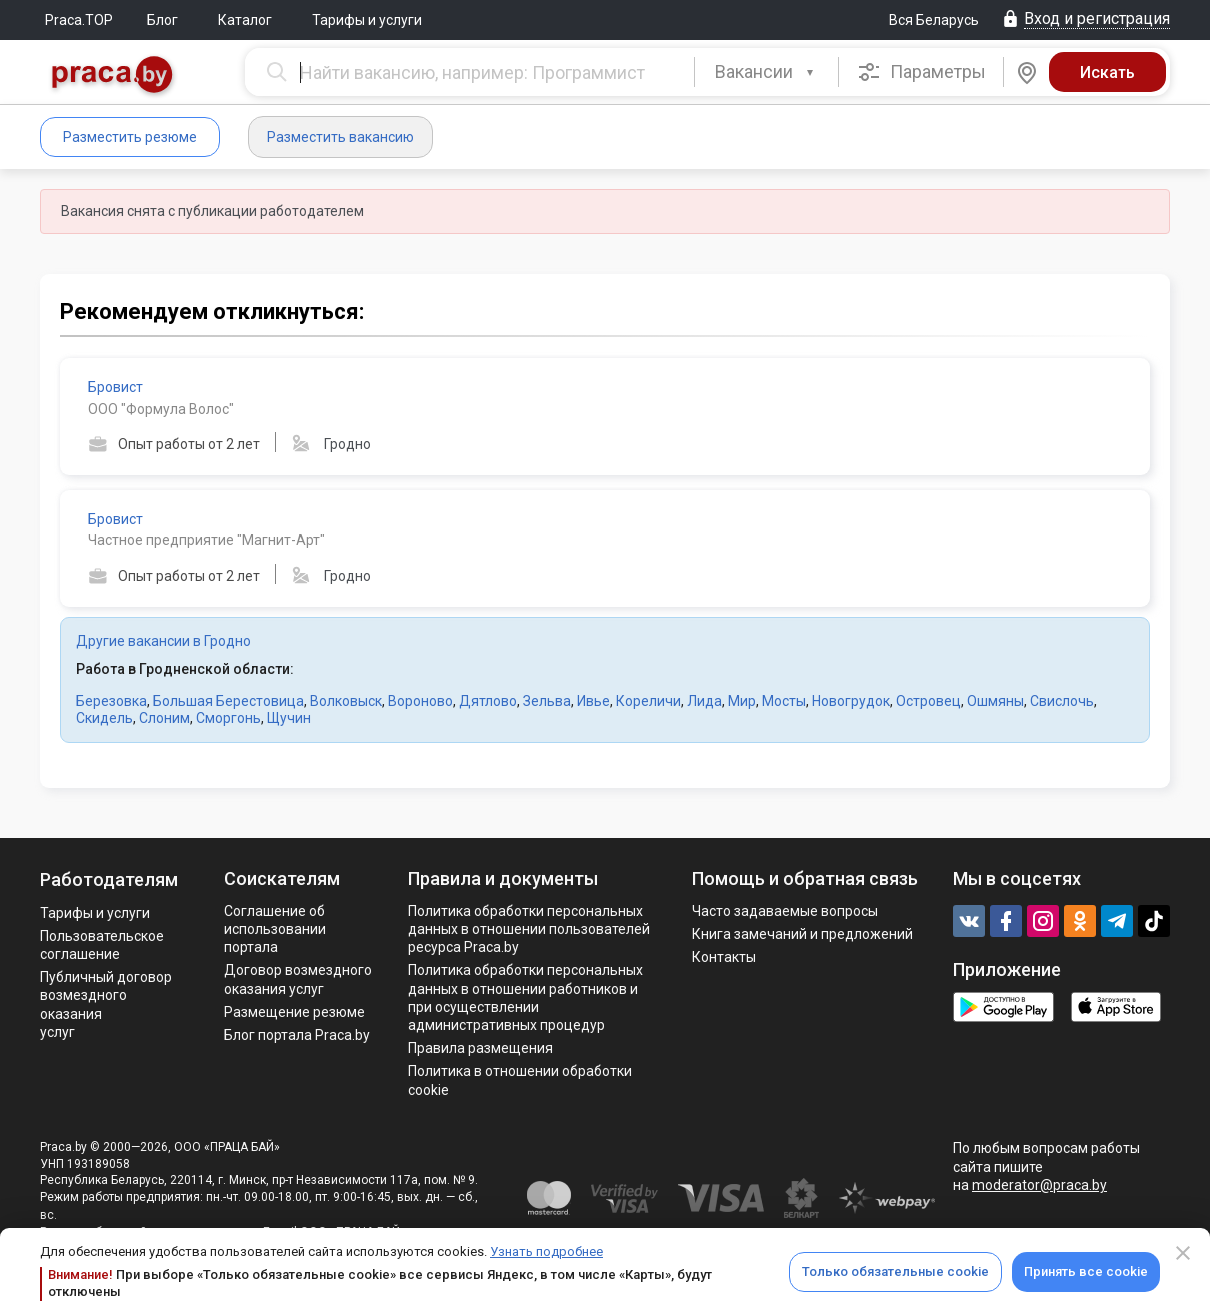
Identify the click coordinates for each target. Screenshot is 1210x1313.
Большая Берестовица (228, 701)
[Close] (1183, 1253)
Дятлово (488, 701)
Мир (742, 701)
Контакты (724, 957)
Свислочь (1062, 701)
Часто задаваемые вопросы (785, 911)
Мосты (784, 701)
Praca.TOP (79, 20)
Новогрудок (851, 701)
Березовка (111, 701)
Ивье (593, 701)
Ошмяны (995, 701)
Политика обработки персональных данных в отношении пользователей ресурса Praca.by (529, 929)
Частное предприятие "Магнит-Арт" (206, 540)
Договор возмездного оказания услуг (298, 979)
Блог (162, 20)
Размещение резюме (294, 1012)
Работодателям (109, 879)
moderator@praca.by (1039, 1185)
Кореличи (648, 701)
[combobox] (766, 72)
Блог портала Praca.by (297, 1035)
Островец (928, 701)
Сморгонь (228, 718)
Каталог (245, 20)
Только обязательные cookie (895, 1271)
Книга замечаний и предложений (802, 934)
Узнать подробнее (546, 1251)
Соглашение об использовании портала (275, 929)
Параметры (921, 72)
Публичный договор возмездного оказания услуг (106, 1004)
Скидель (104, 718)
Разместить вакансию (340, 137)
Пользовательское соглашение (102, 945)
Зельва (547, 701)
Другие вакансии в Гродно (163, 641)
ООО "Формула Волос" (161, 409)
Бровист (115, 387)
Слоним (164, 718)
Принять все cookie (1086, 1271)
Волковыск (346, 701)
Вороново (420, 701)
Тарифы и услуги (367, 20)
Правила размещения (480, 1048)
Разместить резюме (130, 137)
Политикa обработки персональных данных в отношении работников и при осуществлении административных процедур (525, 997)
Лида (704, 701)
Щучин (289, 718)
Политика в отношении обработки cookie (520, 1080)
